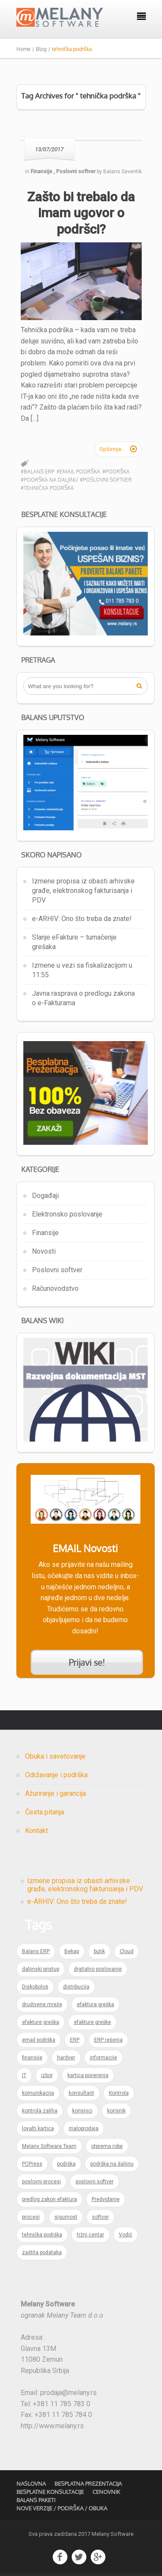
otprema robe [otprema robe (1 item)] (107, 2146)
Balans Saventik (122, 171)
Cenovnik (106, 2491)
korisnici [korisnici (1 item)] (82, 2111)
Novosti (44, 1251)
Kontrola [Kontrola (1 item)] (119, 2093)
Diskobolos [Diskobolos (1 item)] (35, 1987)
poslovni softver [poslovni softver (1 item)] (95, 2182)
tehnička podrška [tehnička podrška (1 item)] (42, 2235)
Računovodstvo (55, 1288)
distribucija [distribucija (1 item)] (76, 1987)
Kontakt (36, 1830)
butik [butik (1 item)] (99, 1951)
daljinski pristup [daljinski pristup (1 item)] (40, 1969)
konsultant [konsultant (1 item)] (81, 2093)
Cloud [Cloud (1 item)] (126, 1951)
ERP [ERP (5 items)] (74, 2040)
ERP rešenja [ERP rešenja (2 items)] (108, 2040)
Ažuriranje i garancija (55, 1793)
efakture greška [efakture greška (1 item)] (40, 2022)
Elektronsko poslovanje (67, 1214)
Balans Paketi (35, 2500)
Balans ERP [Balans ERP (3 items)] (36, 1951)
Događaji (45, 1195)
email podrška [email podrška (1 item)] (38, 2040)
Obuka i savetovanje (55, 1756)
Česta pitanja (44, 1812)
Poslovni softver (57, 1270)
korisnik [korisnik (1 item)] (116, 2111)
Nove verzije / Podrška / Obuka (61, 2508)
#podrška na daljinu (49, 479)
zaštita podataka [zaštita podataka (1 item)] (42, 2252)
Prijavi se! (87, 1662)
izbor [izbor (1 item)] (47, 2075)
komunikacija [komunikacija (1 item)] (38, 2093)
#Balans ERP (37, 471)
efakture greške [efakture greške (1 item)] (92, 2022)
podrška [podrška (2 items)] (66, 2164)
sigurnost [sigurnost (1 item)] (65, 2217)
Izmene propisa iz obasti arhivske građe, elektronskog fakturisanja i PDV (83, 890)
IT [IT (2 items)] (24, 2075)
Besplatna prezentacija (88, 2483)
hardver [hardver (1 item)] (66, 2058)
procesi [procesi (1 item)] (31, 2217)
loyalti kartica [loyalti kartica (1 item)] (38, 2128)
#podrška (116, 471)
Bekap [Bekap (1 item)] (71, 1951)
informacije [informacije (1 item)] (103, 2058)
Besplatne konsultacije (50, 2491)
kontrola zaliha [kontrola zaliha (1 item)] (39, 2111)
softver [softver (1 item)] (100, 2217)
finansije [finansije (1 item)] (32, 2058)
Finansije (45, 1233)
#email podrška (78, 471)
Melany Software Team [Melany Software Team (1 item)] (49, 2146)
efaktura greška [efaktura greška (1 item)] (95, 2004)
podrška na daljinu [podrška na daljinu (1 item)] (111, 2164)
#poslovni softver (106, 479)
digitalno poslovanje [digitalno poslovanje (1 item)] (98, 1969)
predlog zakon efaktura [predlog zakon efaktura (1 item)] (49, 2199)
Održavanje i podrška (56, 1775)
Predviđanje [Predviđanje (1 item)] (106, 2199)
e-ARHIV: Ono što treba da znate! (82, 919)
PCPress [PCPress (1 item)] (32, 2164)
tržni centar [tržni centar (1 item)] (90, 2235)
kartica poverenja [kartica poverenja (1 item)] (87, 2075)
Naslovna (31, 2483)
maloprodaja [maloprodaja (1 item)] (83, 2128)
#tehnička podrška (47, 488)
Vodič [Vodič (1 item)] (125, 2235)
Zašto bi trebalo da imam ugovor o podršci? (81, 213)
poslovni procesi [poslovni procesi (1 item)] (41, 2182)
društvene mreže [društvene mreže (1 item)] (42, 2004)
